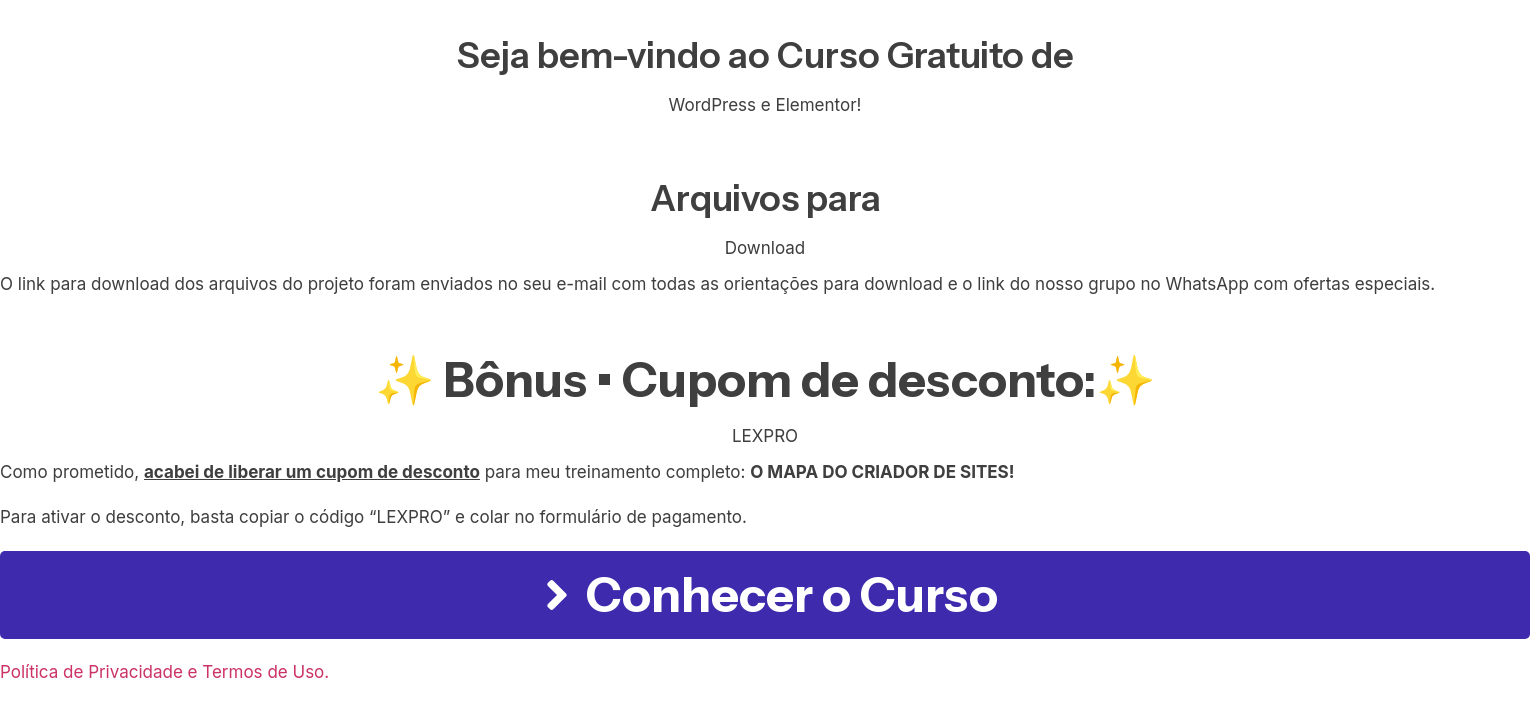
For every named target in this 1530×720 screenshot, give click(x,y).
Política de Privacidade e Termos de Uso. (164, 672)
